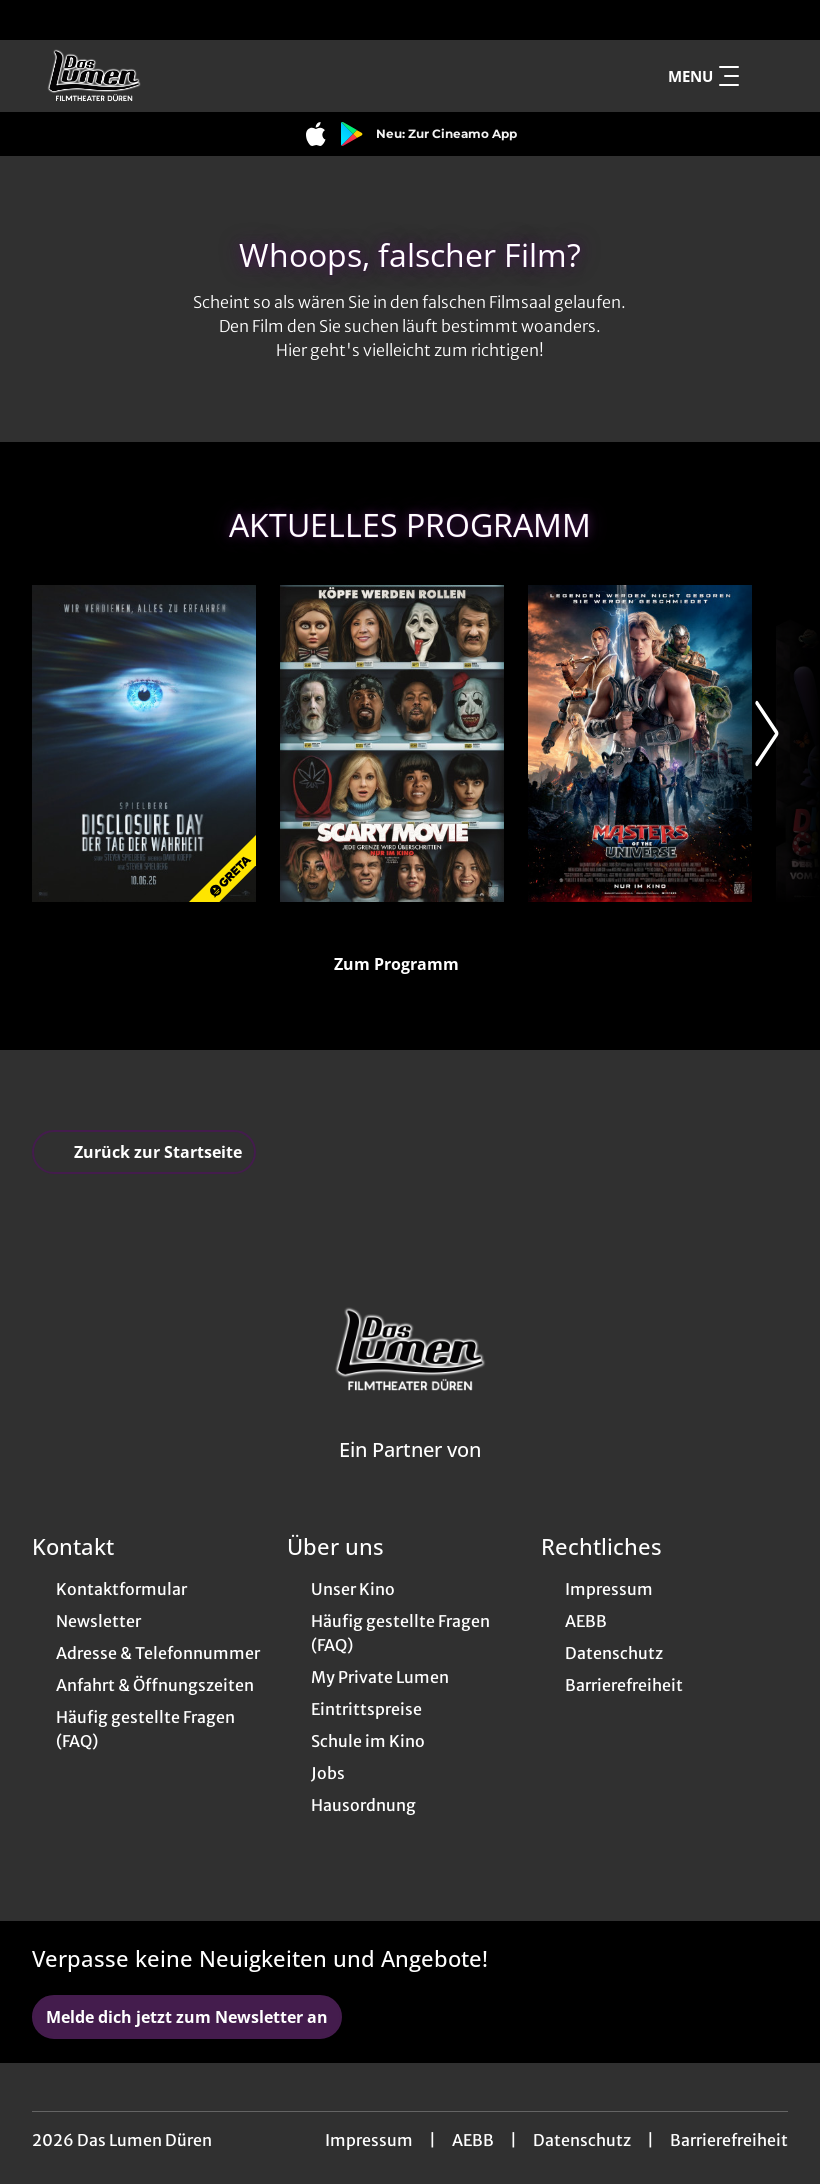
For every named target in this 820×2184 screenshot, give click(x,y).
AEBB (473, 2140)
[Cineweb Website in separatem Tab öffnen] (410, 1475)
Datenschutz (582, 2140)
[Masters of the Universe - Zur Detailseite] (640, 743)
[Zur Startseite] (172, 76)
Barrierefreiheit (729, 2140)
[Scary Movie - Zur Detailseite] (392, 743)
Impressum (369, 2140)
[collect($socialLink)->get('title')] (36, 20)
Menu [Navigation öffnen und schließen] (703, 76)
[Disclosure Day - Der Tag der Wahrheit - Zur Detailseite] (144, 743)
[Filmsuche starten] (768, 76)
